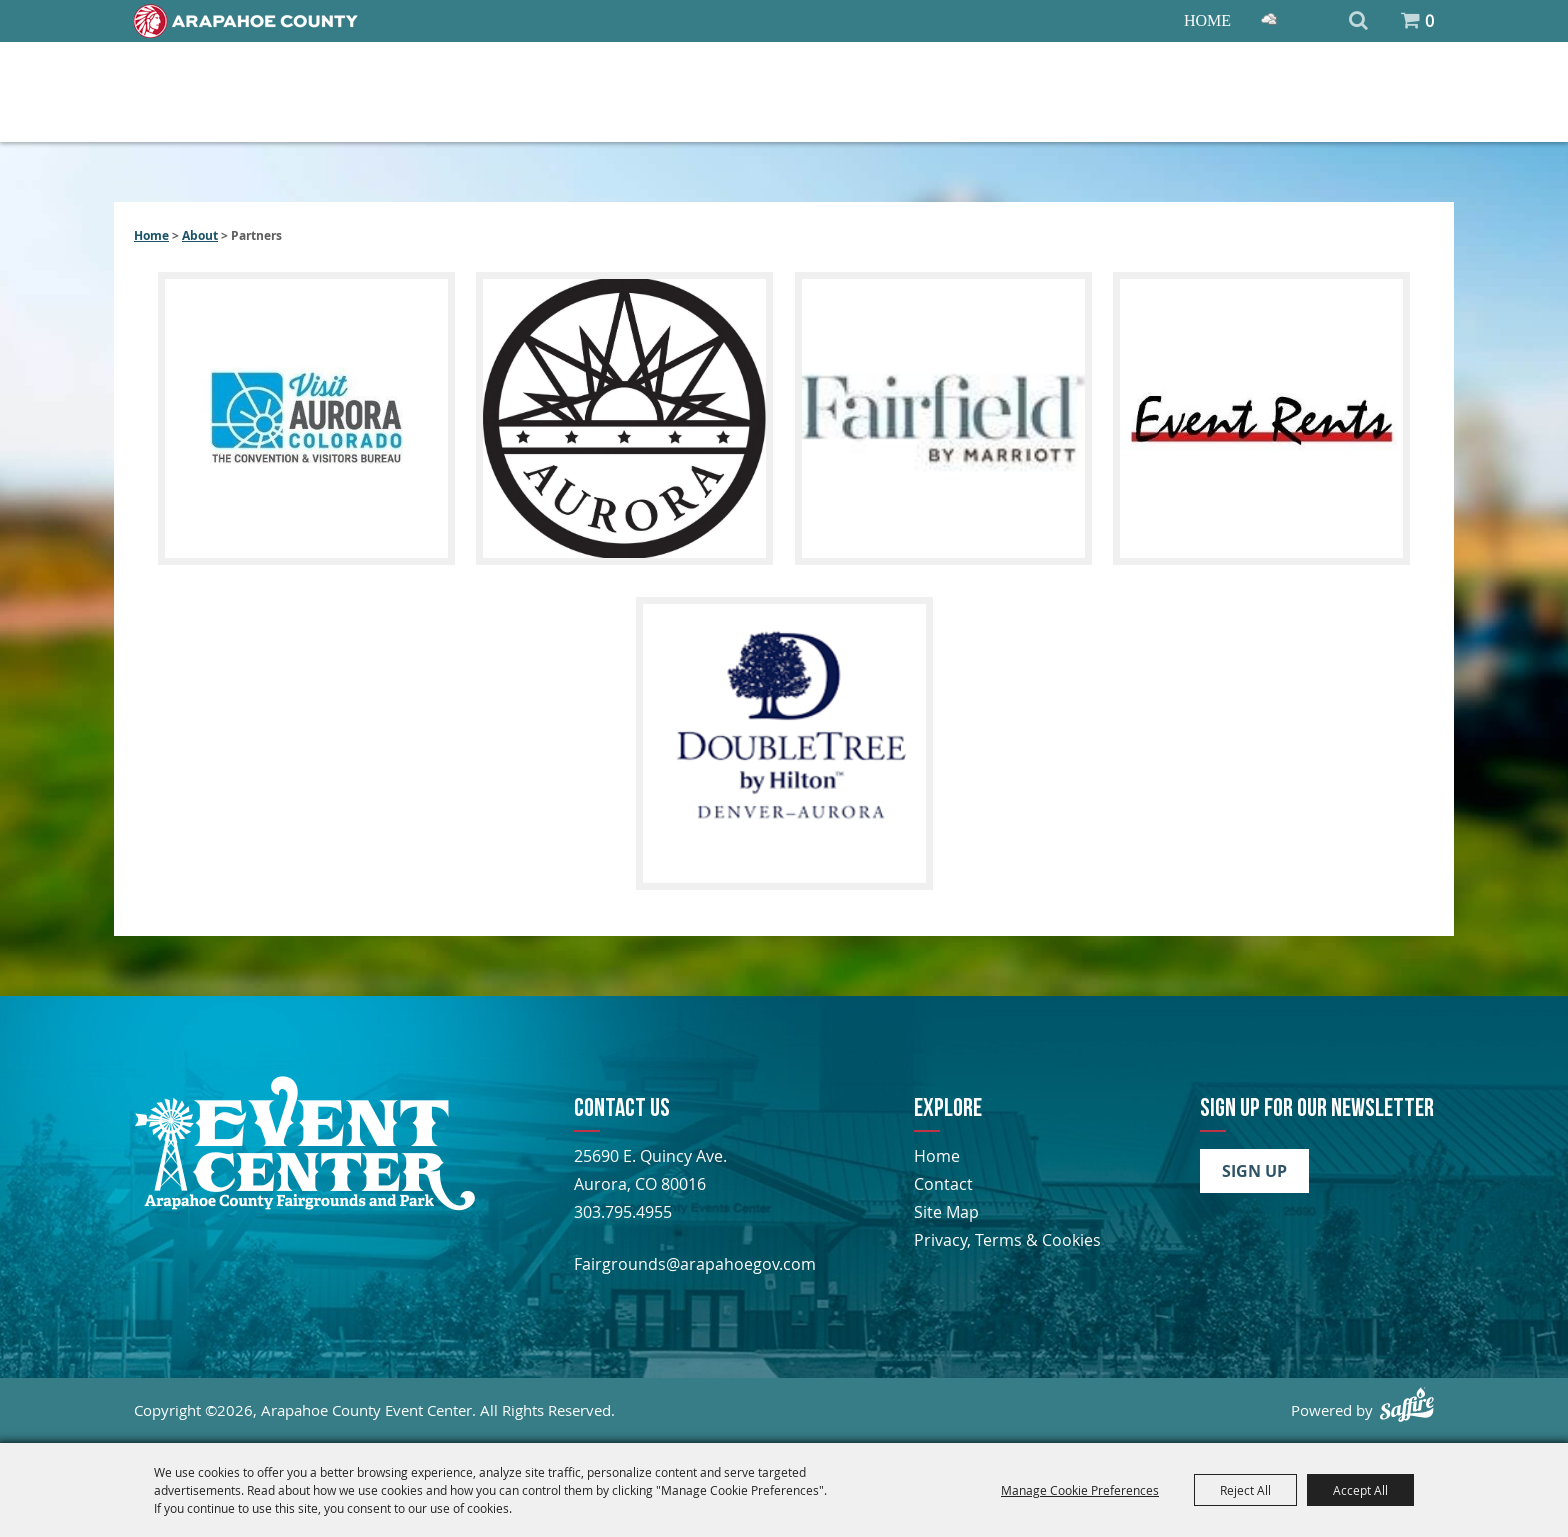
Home (1207, 20)
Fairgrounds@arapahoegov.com (695, 1264)
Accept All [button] (1360, 1490)
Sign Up (1254, 1171)
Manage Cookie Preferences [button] (1080, 1490)
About (200, 235)
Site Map (946, 1212)
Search (1358, 21)
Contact (943, 1184)
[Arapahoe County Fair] (304, 1205)
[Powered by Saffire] (1407, 1404)
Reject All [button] (1245, 1490)
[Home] (246, 21)
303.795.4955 (623, 1212)
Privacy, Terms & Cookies (1007, 1240)
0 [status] (1429, 21)
